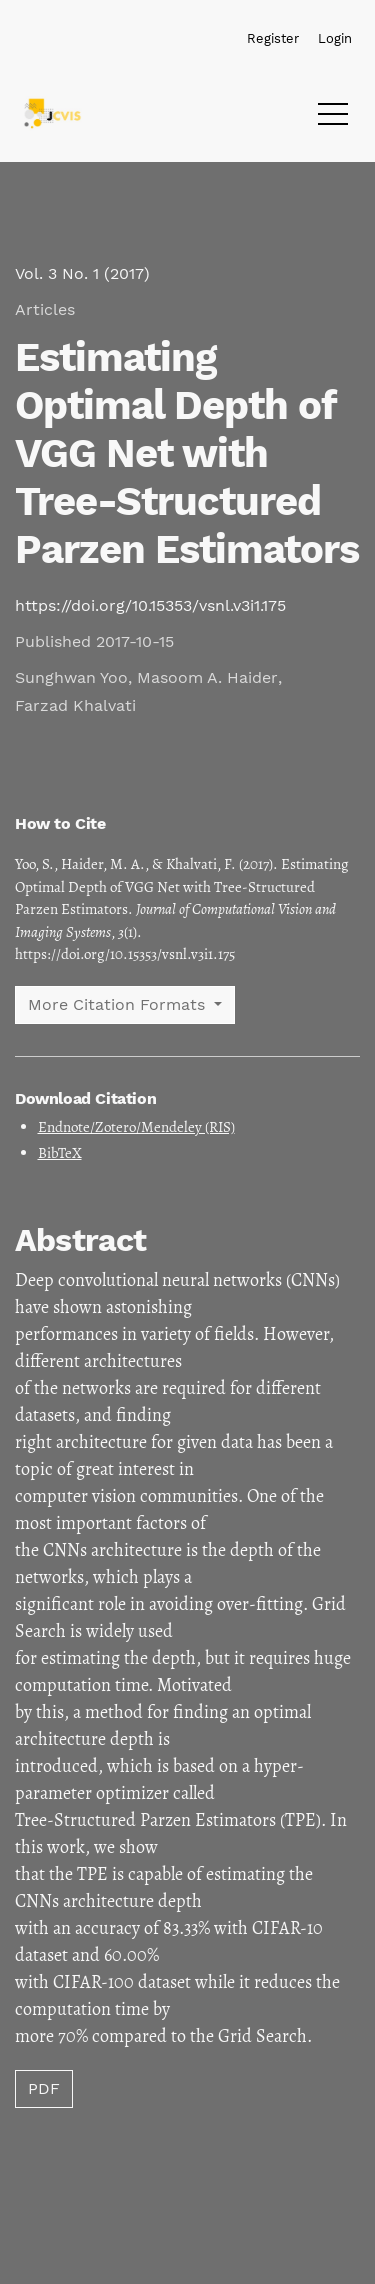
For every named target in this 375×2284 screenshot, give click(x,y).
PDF (44, 2088)
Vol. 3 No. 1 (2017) (82, 273)
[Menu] (333, 119)
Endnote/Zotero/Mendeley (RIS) (136, 1127)
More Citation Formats (119, 1004)
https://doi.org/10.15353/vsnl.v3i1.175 (150, 605)
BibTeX (60, 1153)
